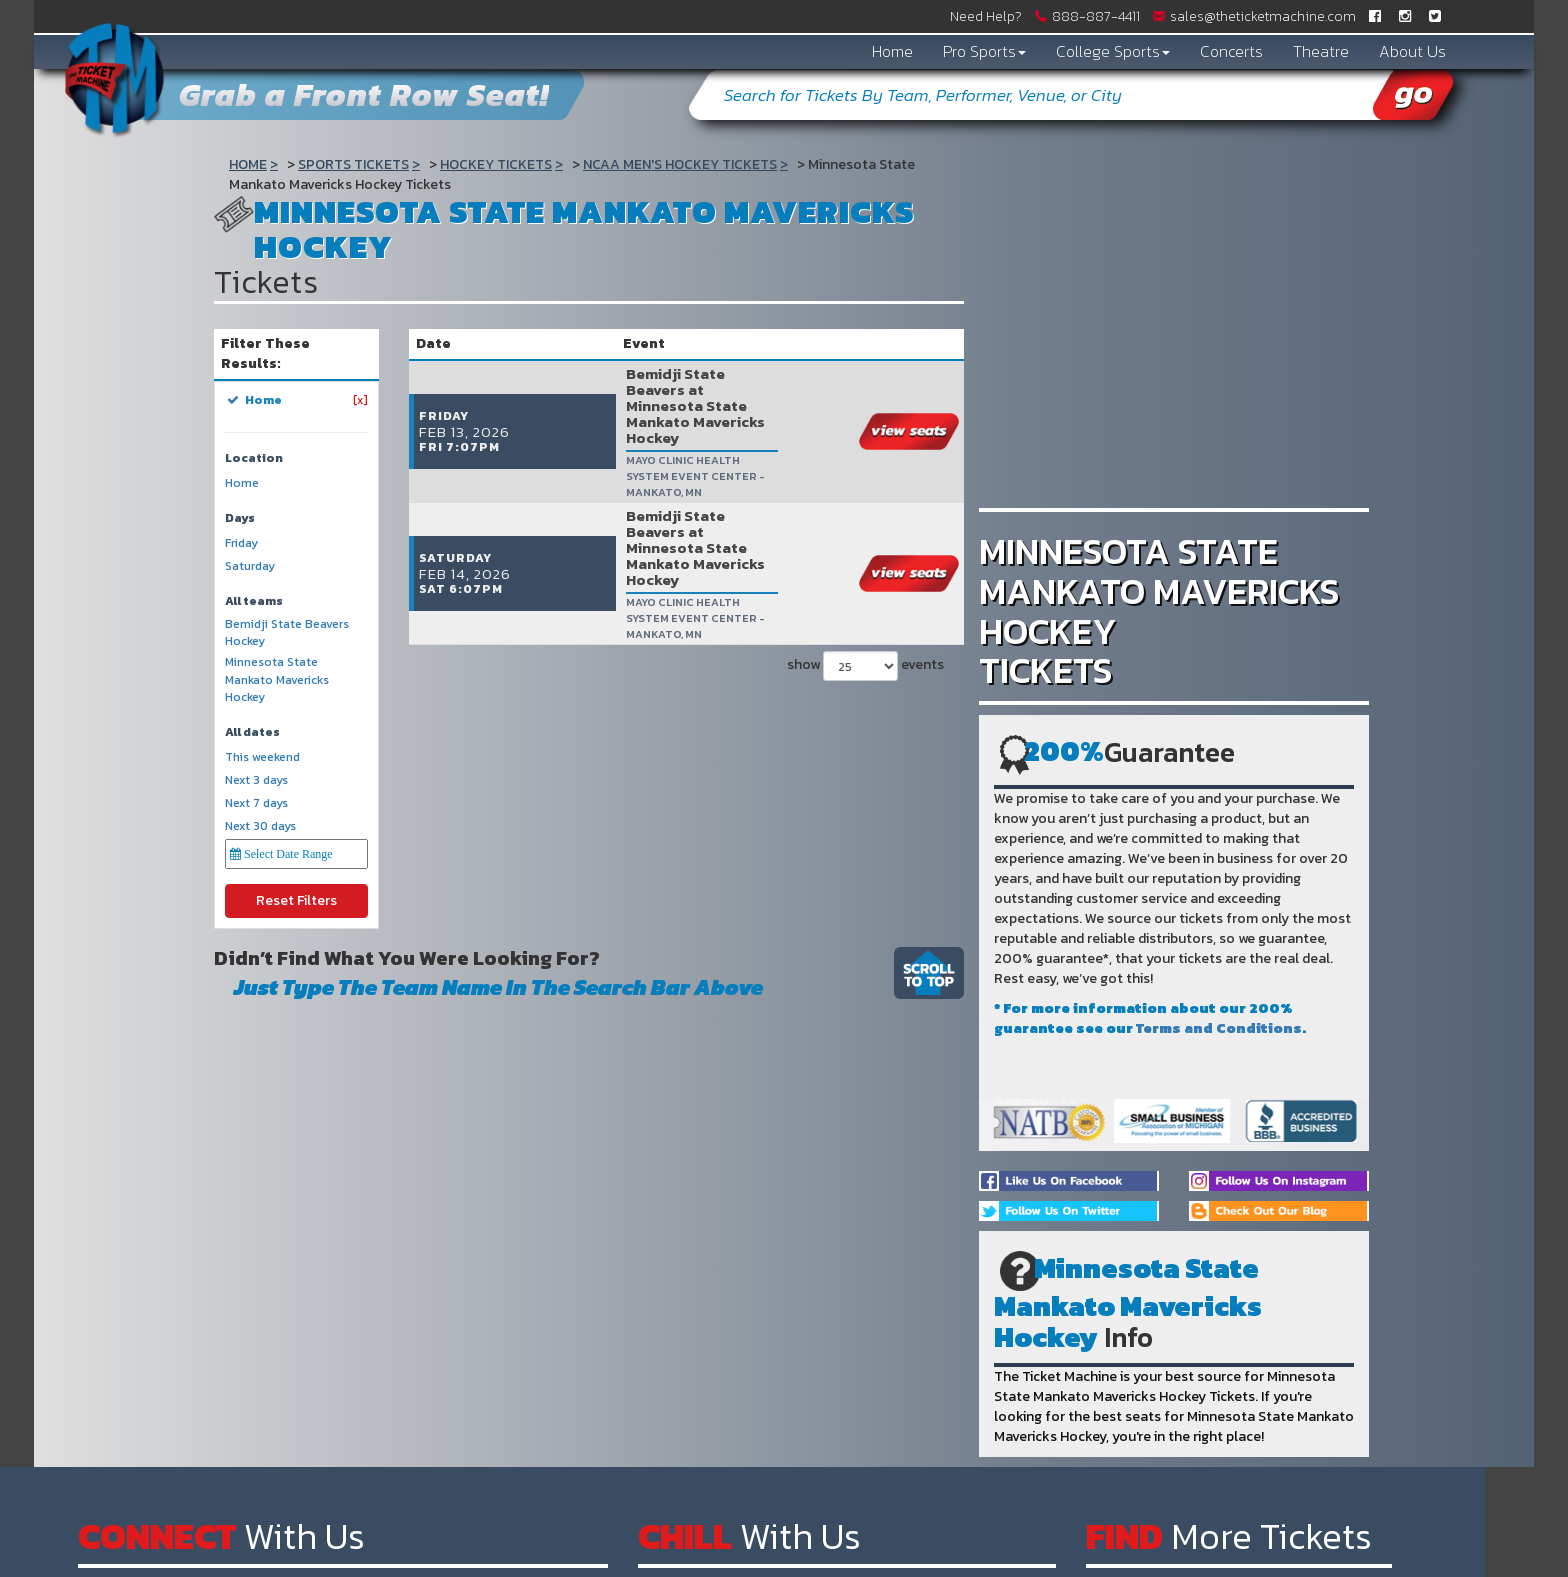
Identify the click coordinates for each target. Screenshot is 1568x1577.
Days (240, 518)
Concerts (1231, 51)
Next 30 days (260, 826)
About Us (1412, 51)
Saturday (250, 566)
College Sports (1113, 51)
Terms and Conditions (1219, 1028)
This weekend (262, 757)
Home (892, 51)
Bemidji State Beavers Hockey (287, 633)
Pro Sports (984, 51)
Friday (241, 543)
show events (865, 538)
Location (254, 458)
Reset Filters (296, 900)
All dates (252, 732)
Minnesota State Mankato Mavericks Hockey (277, 679)
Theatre (1321, 51)
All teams (254, 601)
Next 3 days (256, 780)
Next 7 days (256, 803)
